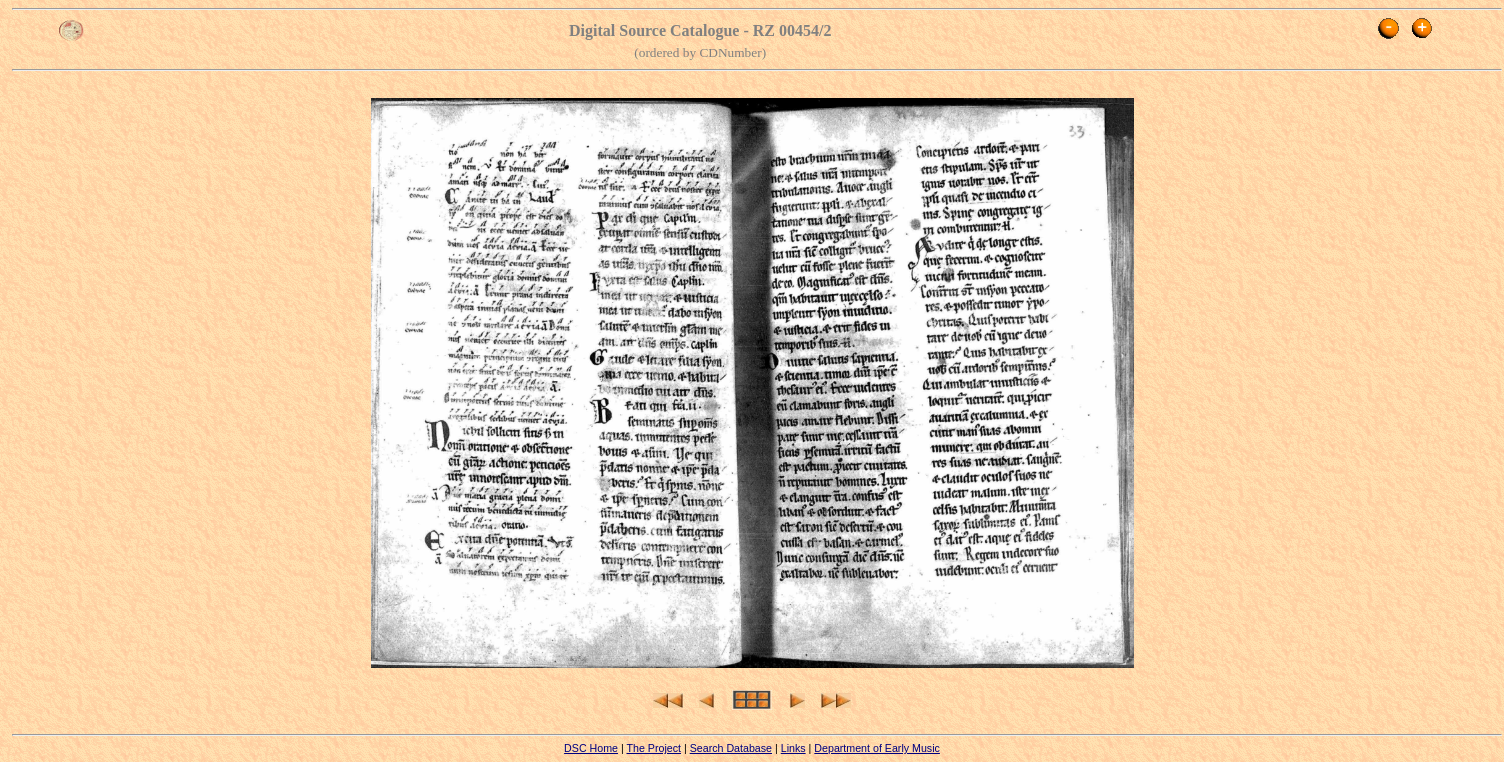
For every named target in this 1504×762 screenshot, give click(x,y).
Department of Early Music (877, 748)
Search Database (731, 748)
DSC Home (591, 748)
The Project (653, 748)
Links (793, 748)
